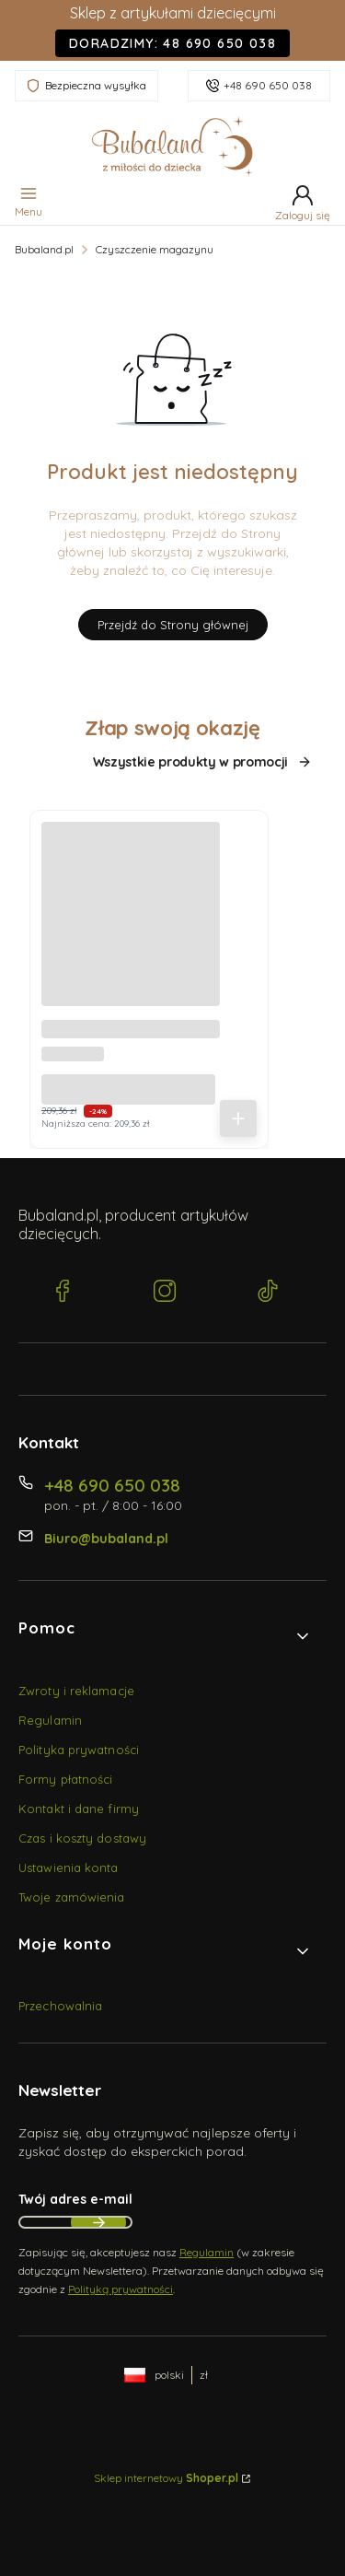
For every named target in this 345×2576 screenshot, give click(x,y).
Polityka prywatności (78, 1749)
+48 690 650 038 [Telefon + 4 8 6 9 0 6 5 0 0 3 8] (112, 1485)
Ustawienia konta (68, 1867)
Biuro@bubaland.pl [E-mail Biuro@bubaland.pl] (106, 1538)
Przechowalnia (60, 2005)
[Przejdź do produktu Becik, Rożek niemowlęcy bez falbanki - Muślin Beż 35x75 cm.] (130, 911)
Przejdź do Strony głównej (173, 624)
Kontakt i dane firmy (78, 1808)
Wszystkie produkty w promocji (202, 762)
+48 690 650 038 (268, 85)
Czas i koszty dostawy (82, 1838)
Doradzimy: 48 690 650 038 (172, 43)
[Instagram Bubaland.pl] (165, 1293)
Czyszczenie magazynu (154, 249)
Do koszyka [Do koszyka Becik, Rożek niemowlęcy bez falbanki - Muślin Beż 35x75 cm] (238, 1118)
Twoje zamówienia (71, 1897)
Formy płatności (65, 1779)
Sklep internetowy (166, 2478)
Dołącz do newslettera (98, 2222)
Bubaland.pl (44, 249)
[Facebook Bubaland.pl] (63, 1293)
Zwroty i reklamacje (76, 1690)
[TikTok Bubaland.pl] (268, 1293)
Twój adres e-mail (75, 2199)
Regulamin (50, 1720)
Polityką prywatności (120, 2289)
